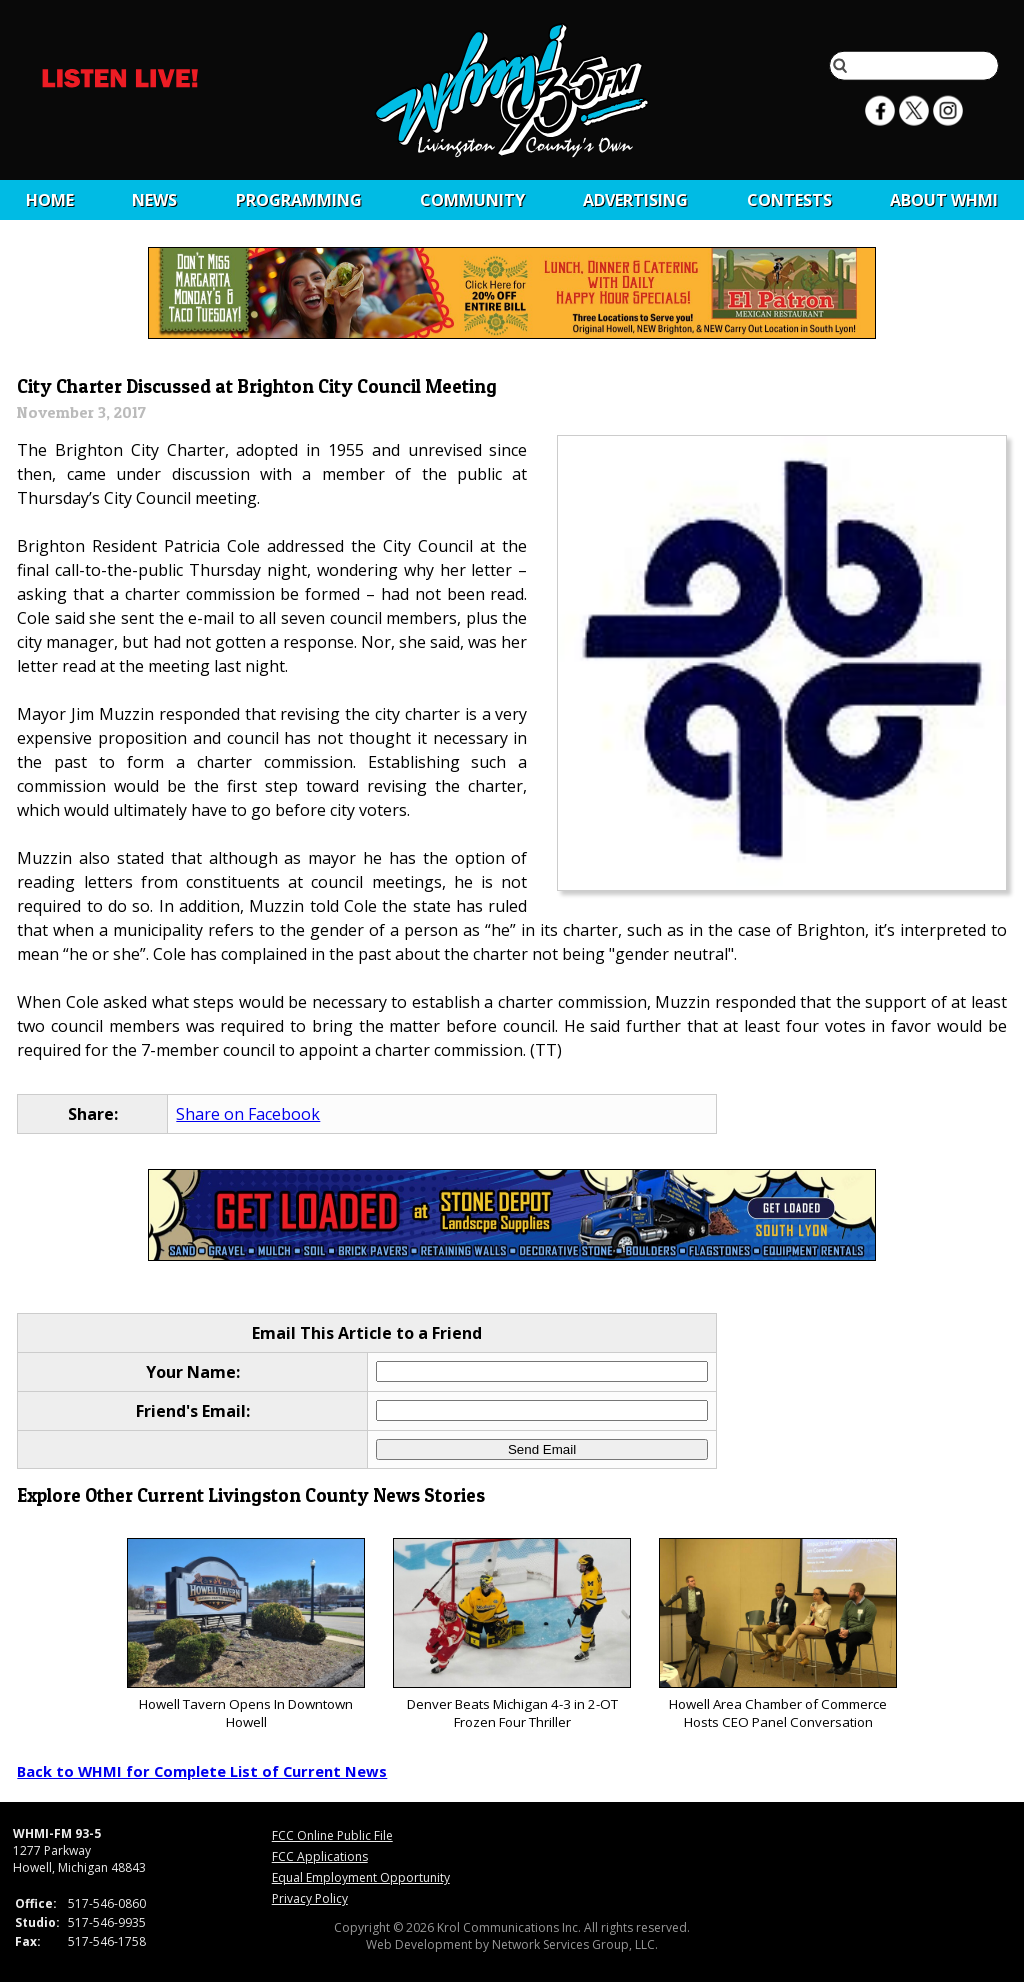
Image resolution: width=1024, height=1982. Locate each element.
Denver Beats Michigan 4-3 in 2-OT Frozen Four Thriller (511, 1634)
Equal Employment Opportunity (361, 1877)
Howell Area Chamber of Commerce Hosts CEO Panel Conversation (777, 1634)
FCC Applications (320, 1856)
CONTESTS (789, 200)
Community (472, 200)
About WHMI (944, 200)
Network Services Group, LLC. (575, 1944)
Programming (299, 200)
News (154, 200)
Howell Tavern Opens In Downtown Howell (245, 1634)
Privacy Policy (310, 1898)
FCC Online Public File (332, 1835)
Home (50, 200)
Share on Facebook (248, 1114)
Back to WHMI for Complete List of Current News (202, 1771)
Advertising (635, 200)
